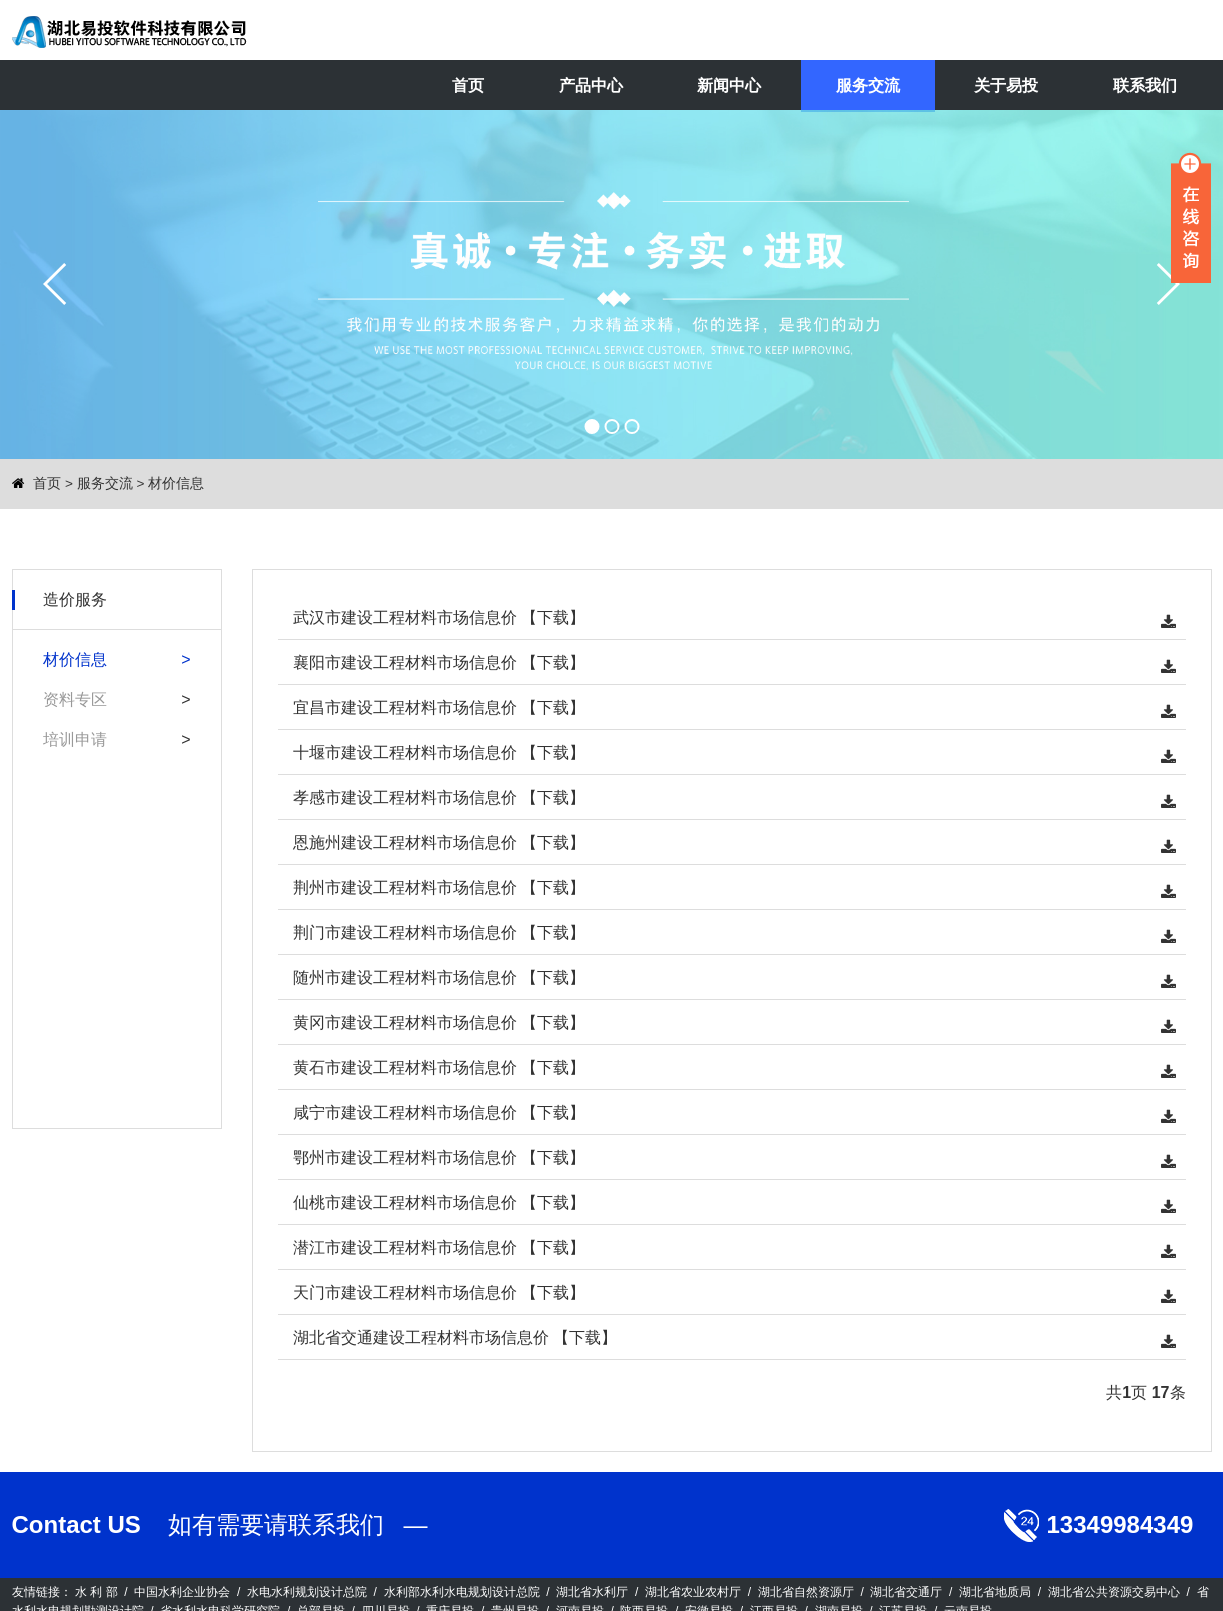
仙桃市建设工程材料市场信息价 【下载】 (439, 1202)
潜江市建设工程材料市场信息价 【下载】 (439, 1247)
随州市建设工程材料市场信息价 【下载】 (439, 977)
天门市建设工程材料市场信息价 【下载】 (439, 1292)
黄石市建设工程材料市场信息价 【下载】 (439, 1067)
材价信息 (176, 483)
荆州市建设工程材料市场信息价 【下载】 (439, 887)
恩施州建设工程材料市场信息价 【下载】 (439, 842)
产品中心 (591, 85)
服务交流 (868, 85)
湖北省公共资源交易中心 (1114, 1592)
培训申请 (75, 739)
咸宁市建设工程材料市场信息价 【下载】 (439, 1112)
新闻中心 (729, 85)
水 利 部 (96, 1592)
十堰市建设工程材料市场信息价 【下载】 (439, 752)
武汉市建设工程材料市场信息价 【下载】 (439, 617)
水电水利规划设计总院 (307, 1592)
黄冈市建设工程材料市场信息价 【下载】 (439, 1022)
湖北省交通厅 (906, 1592)
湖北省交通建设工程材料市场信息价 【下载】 (455, 1337)
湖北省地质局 (995, 1592)
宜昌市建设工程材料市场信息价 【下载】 (439, 707)
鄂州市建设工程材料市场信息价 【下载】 (439, 1157)
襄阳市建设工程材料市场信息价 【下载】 (439, 662)
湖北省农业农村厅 (693, 1592)
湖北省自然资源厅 (806, 1592)
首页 (468, 85)
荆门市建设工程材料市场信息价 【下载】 (439, 932)
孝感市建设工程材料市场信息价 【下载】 (439, 797)
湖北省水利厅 (592, 1592)
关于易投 (1006, 85)
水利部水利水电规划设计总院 (462, 1592)
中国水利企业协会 (182, 1592)
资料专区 (75, 699)
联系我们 (1145, 85)
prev (56, 284)
